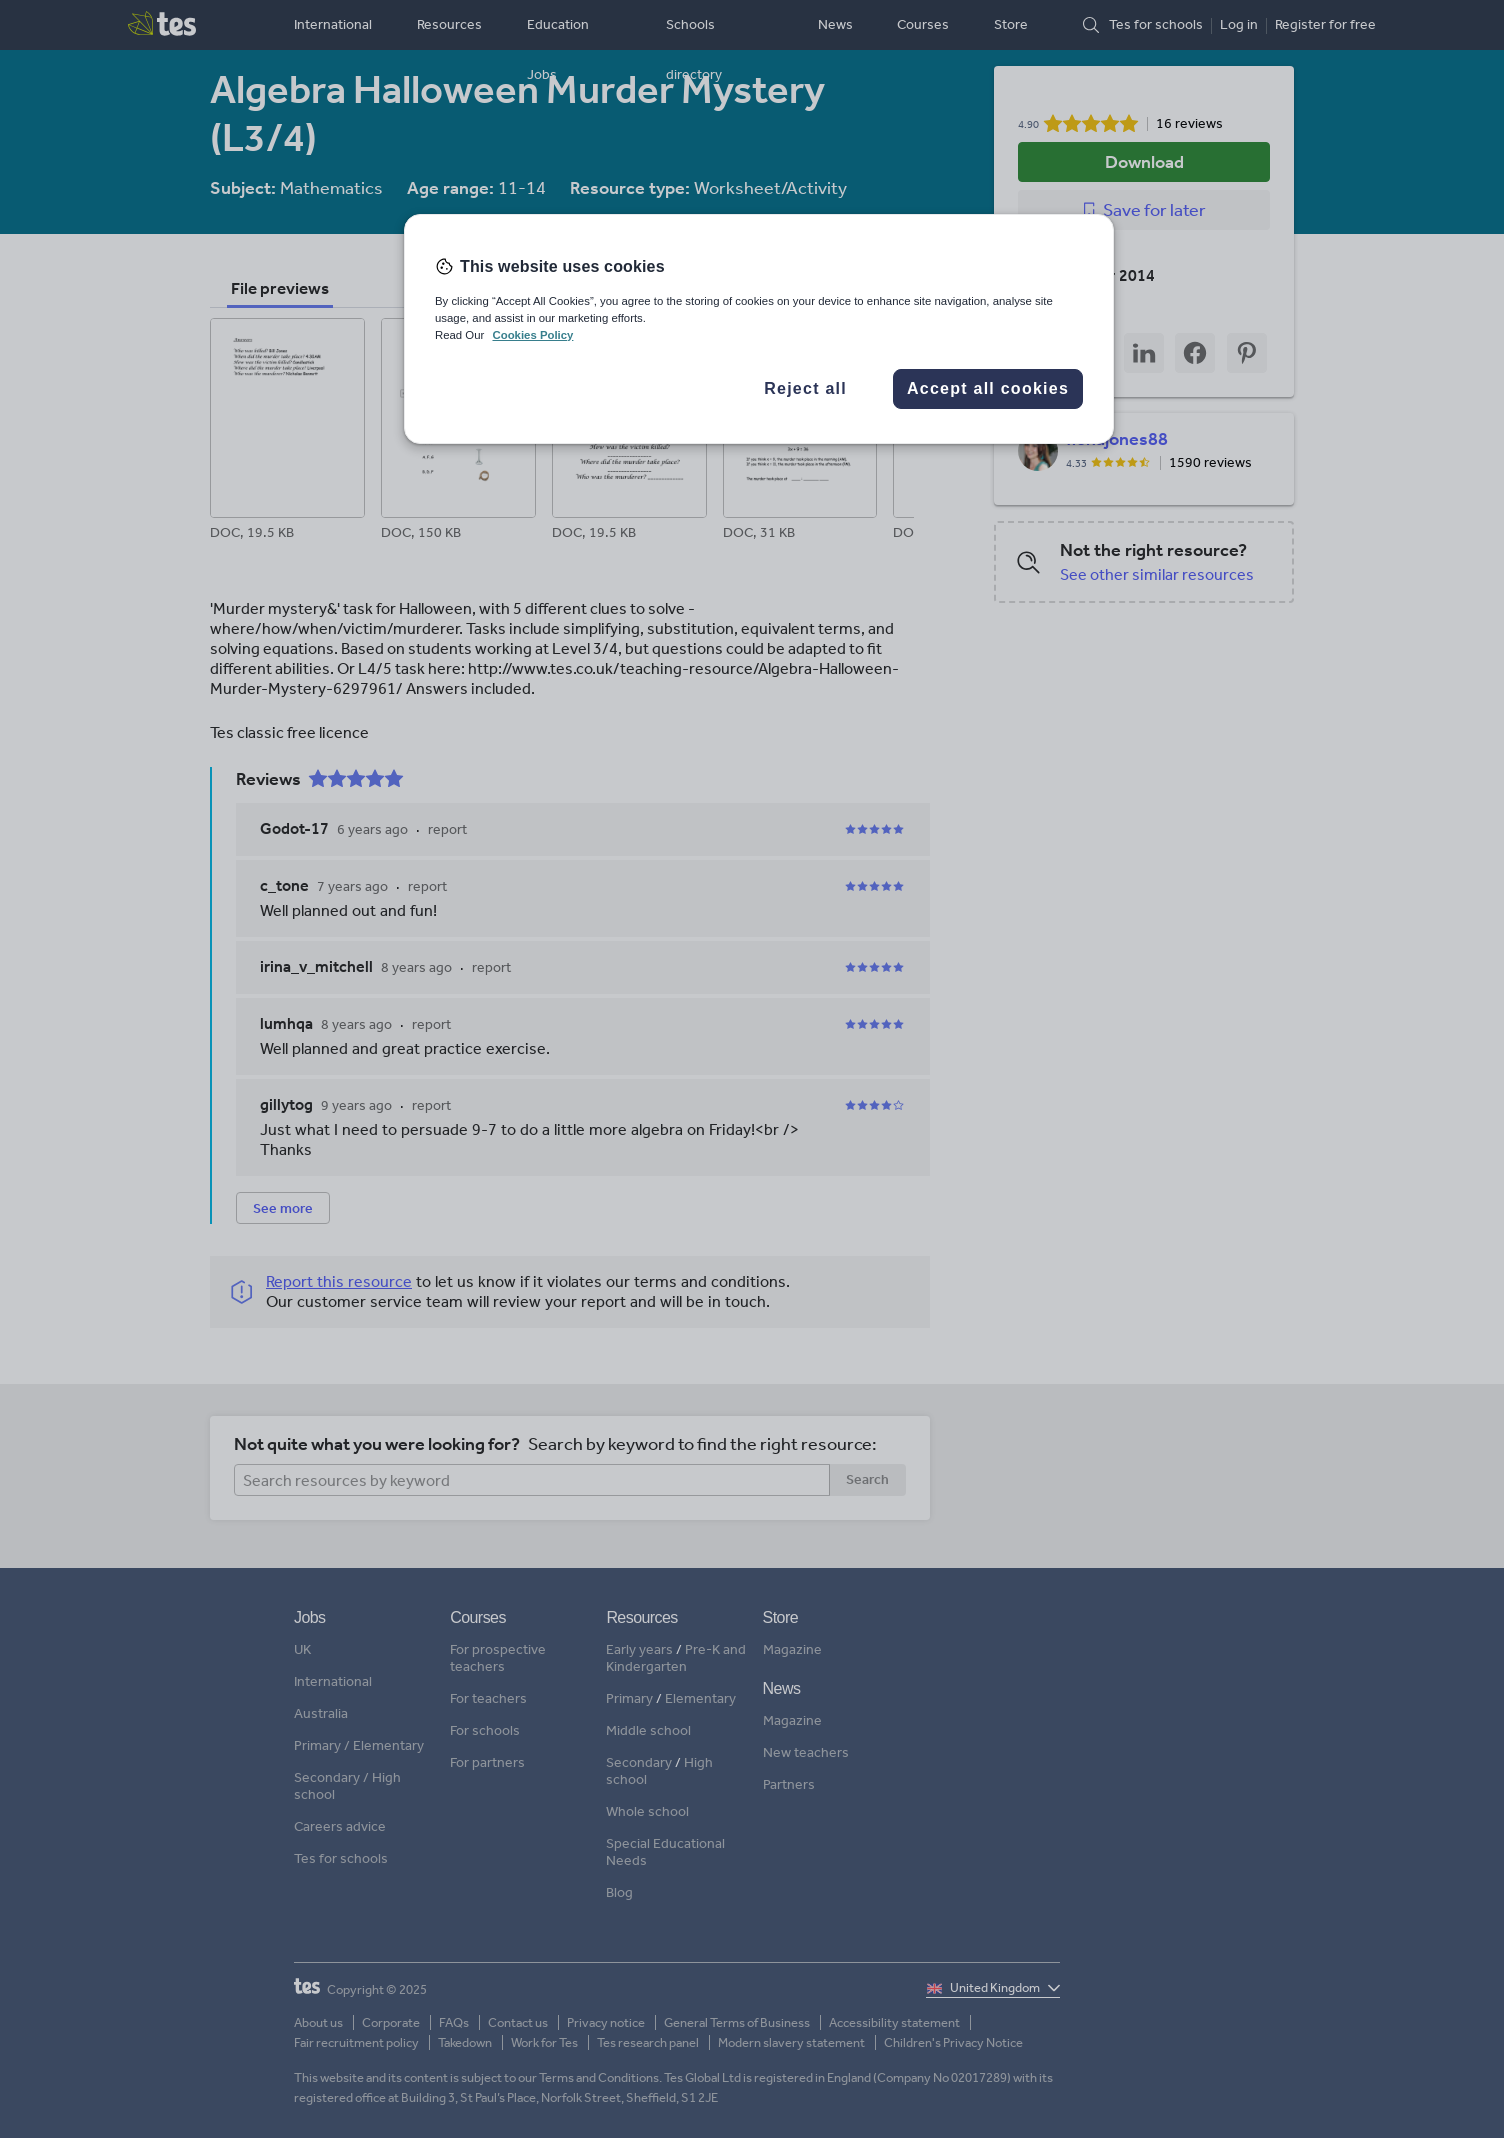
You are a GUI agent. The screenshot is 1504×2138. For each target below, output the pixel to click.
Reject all (805, 388)
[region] (759, 329)
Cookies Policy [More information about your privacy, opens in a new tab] (532, 335)
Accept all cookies (988, 388)
